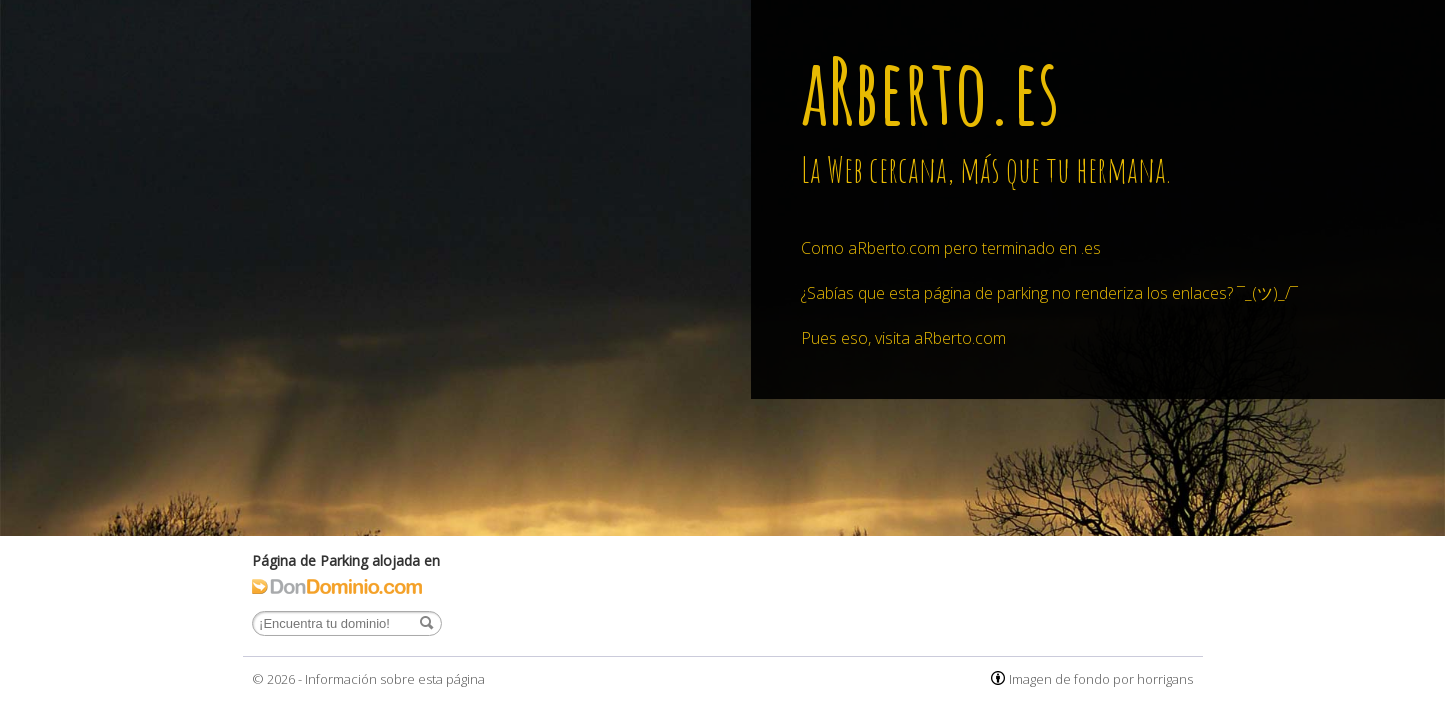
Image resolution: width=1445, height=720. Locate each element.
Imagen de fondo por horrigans (1101, 679)
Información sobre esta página (395, 679)
